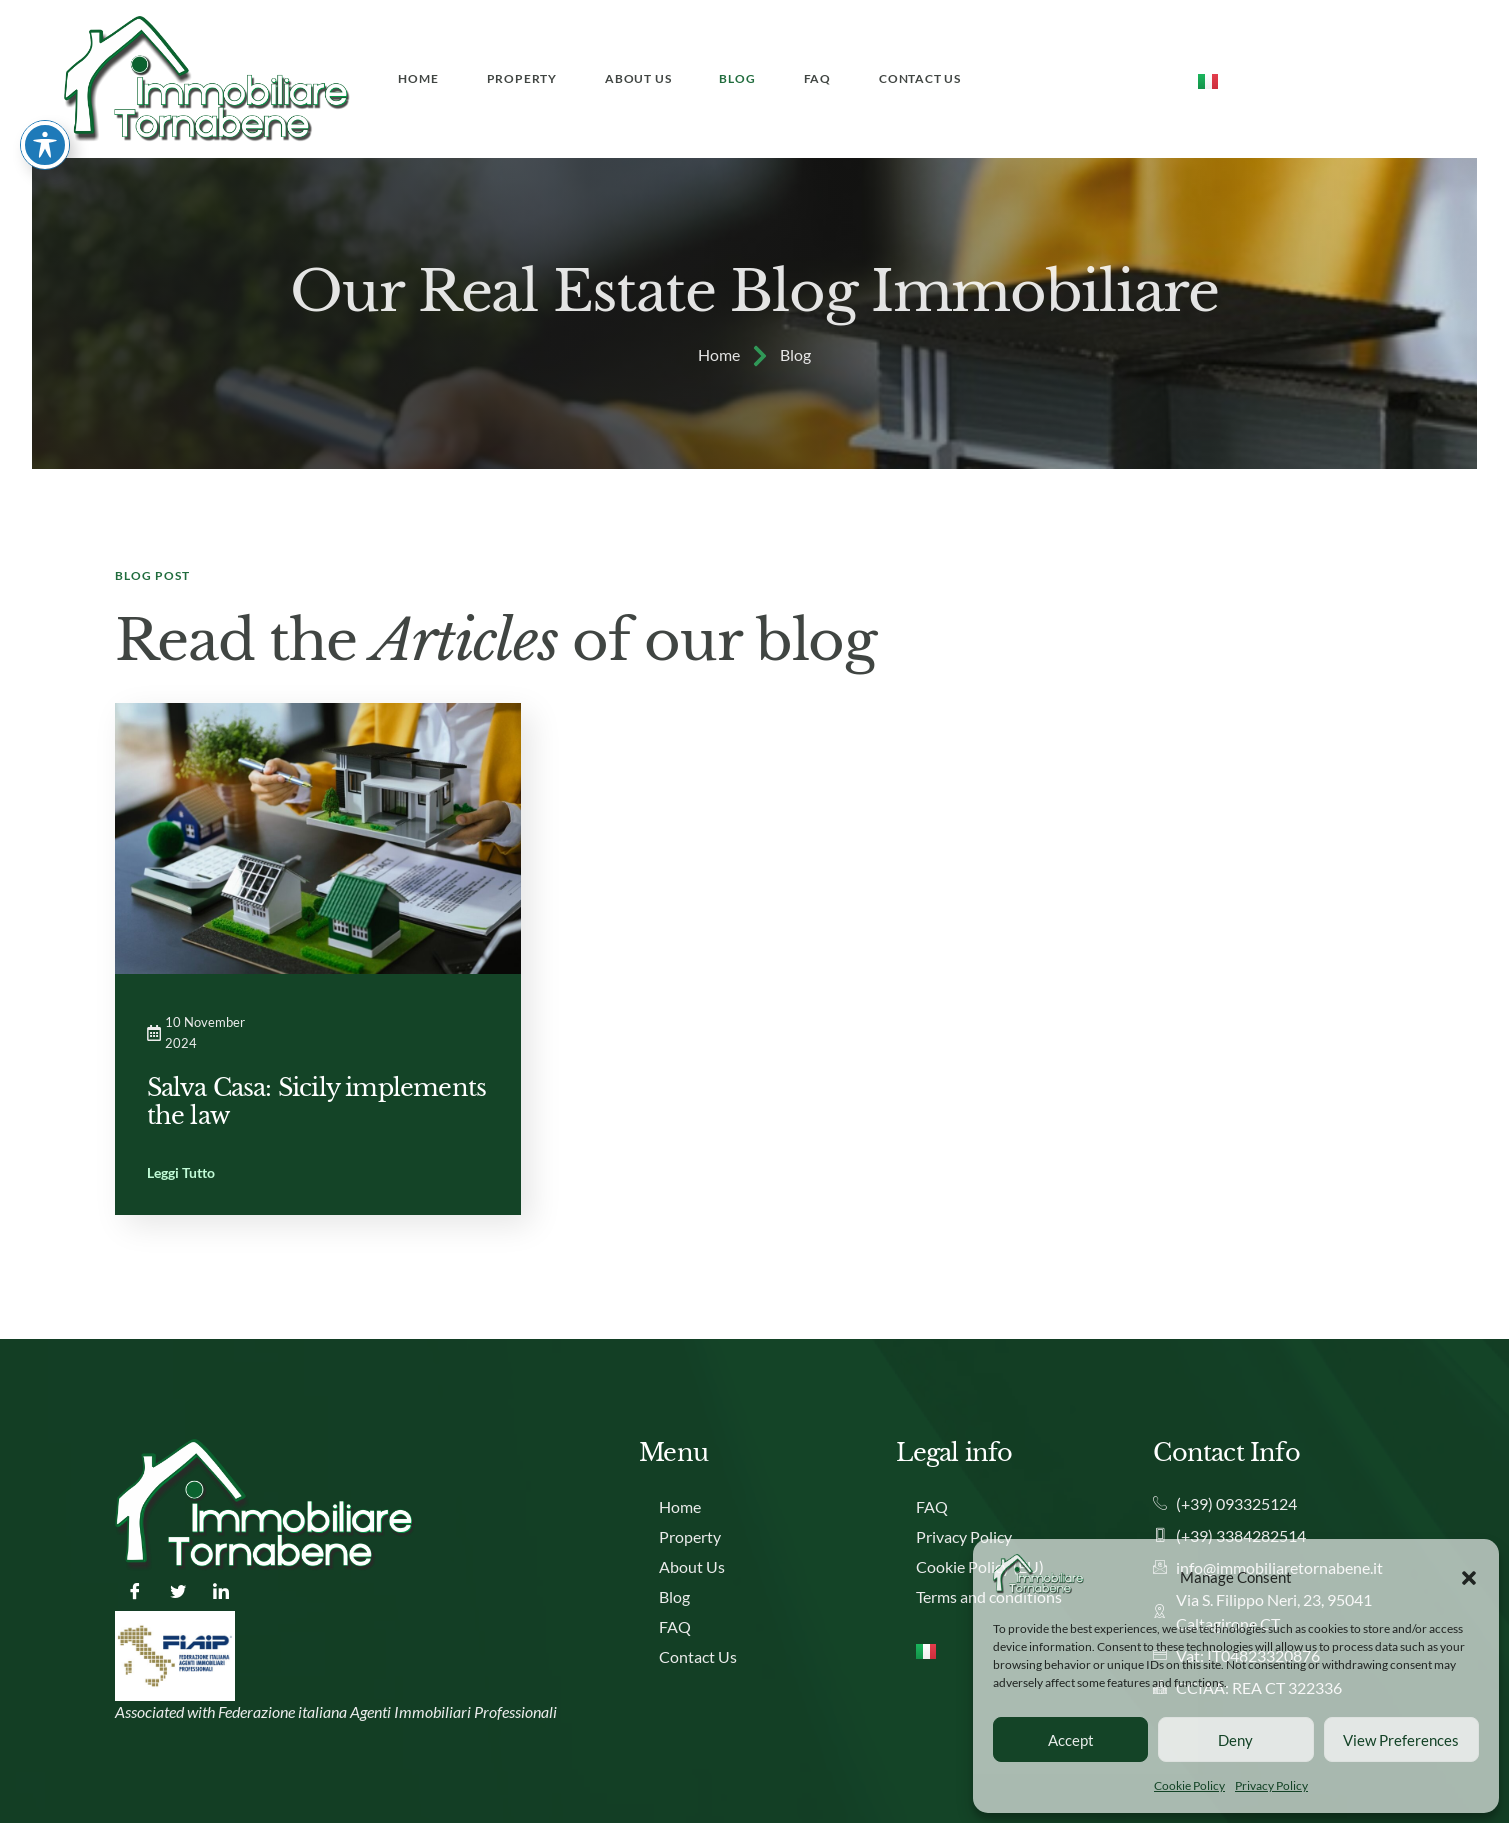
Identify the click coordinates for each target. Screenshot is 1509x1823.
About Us (638, 78)
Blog (737, 78)
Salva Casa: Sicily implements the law (317, 1102)
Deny (1235, 1740)
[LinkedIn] (221, 1591)
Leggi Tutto (181, 1173)
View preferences (1401, 1740)
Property (522, 78)
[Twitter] (178, 1591)
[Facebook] (135, 1591)
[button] (1469, 1577)
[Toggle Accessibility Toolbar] (45, 54)
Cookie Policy (1189, 1785)
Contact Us (920, 78)
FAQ (817, 78)
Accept (1071, 1740)
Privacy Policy (1271, 1785)
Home (418, 78)
